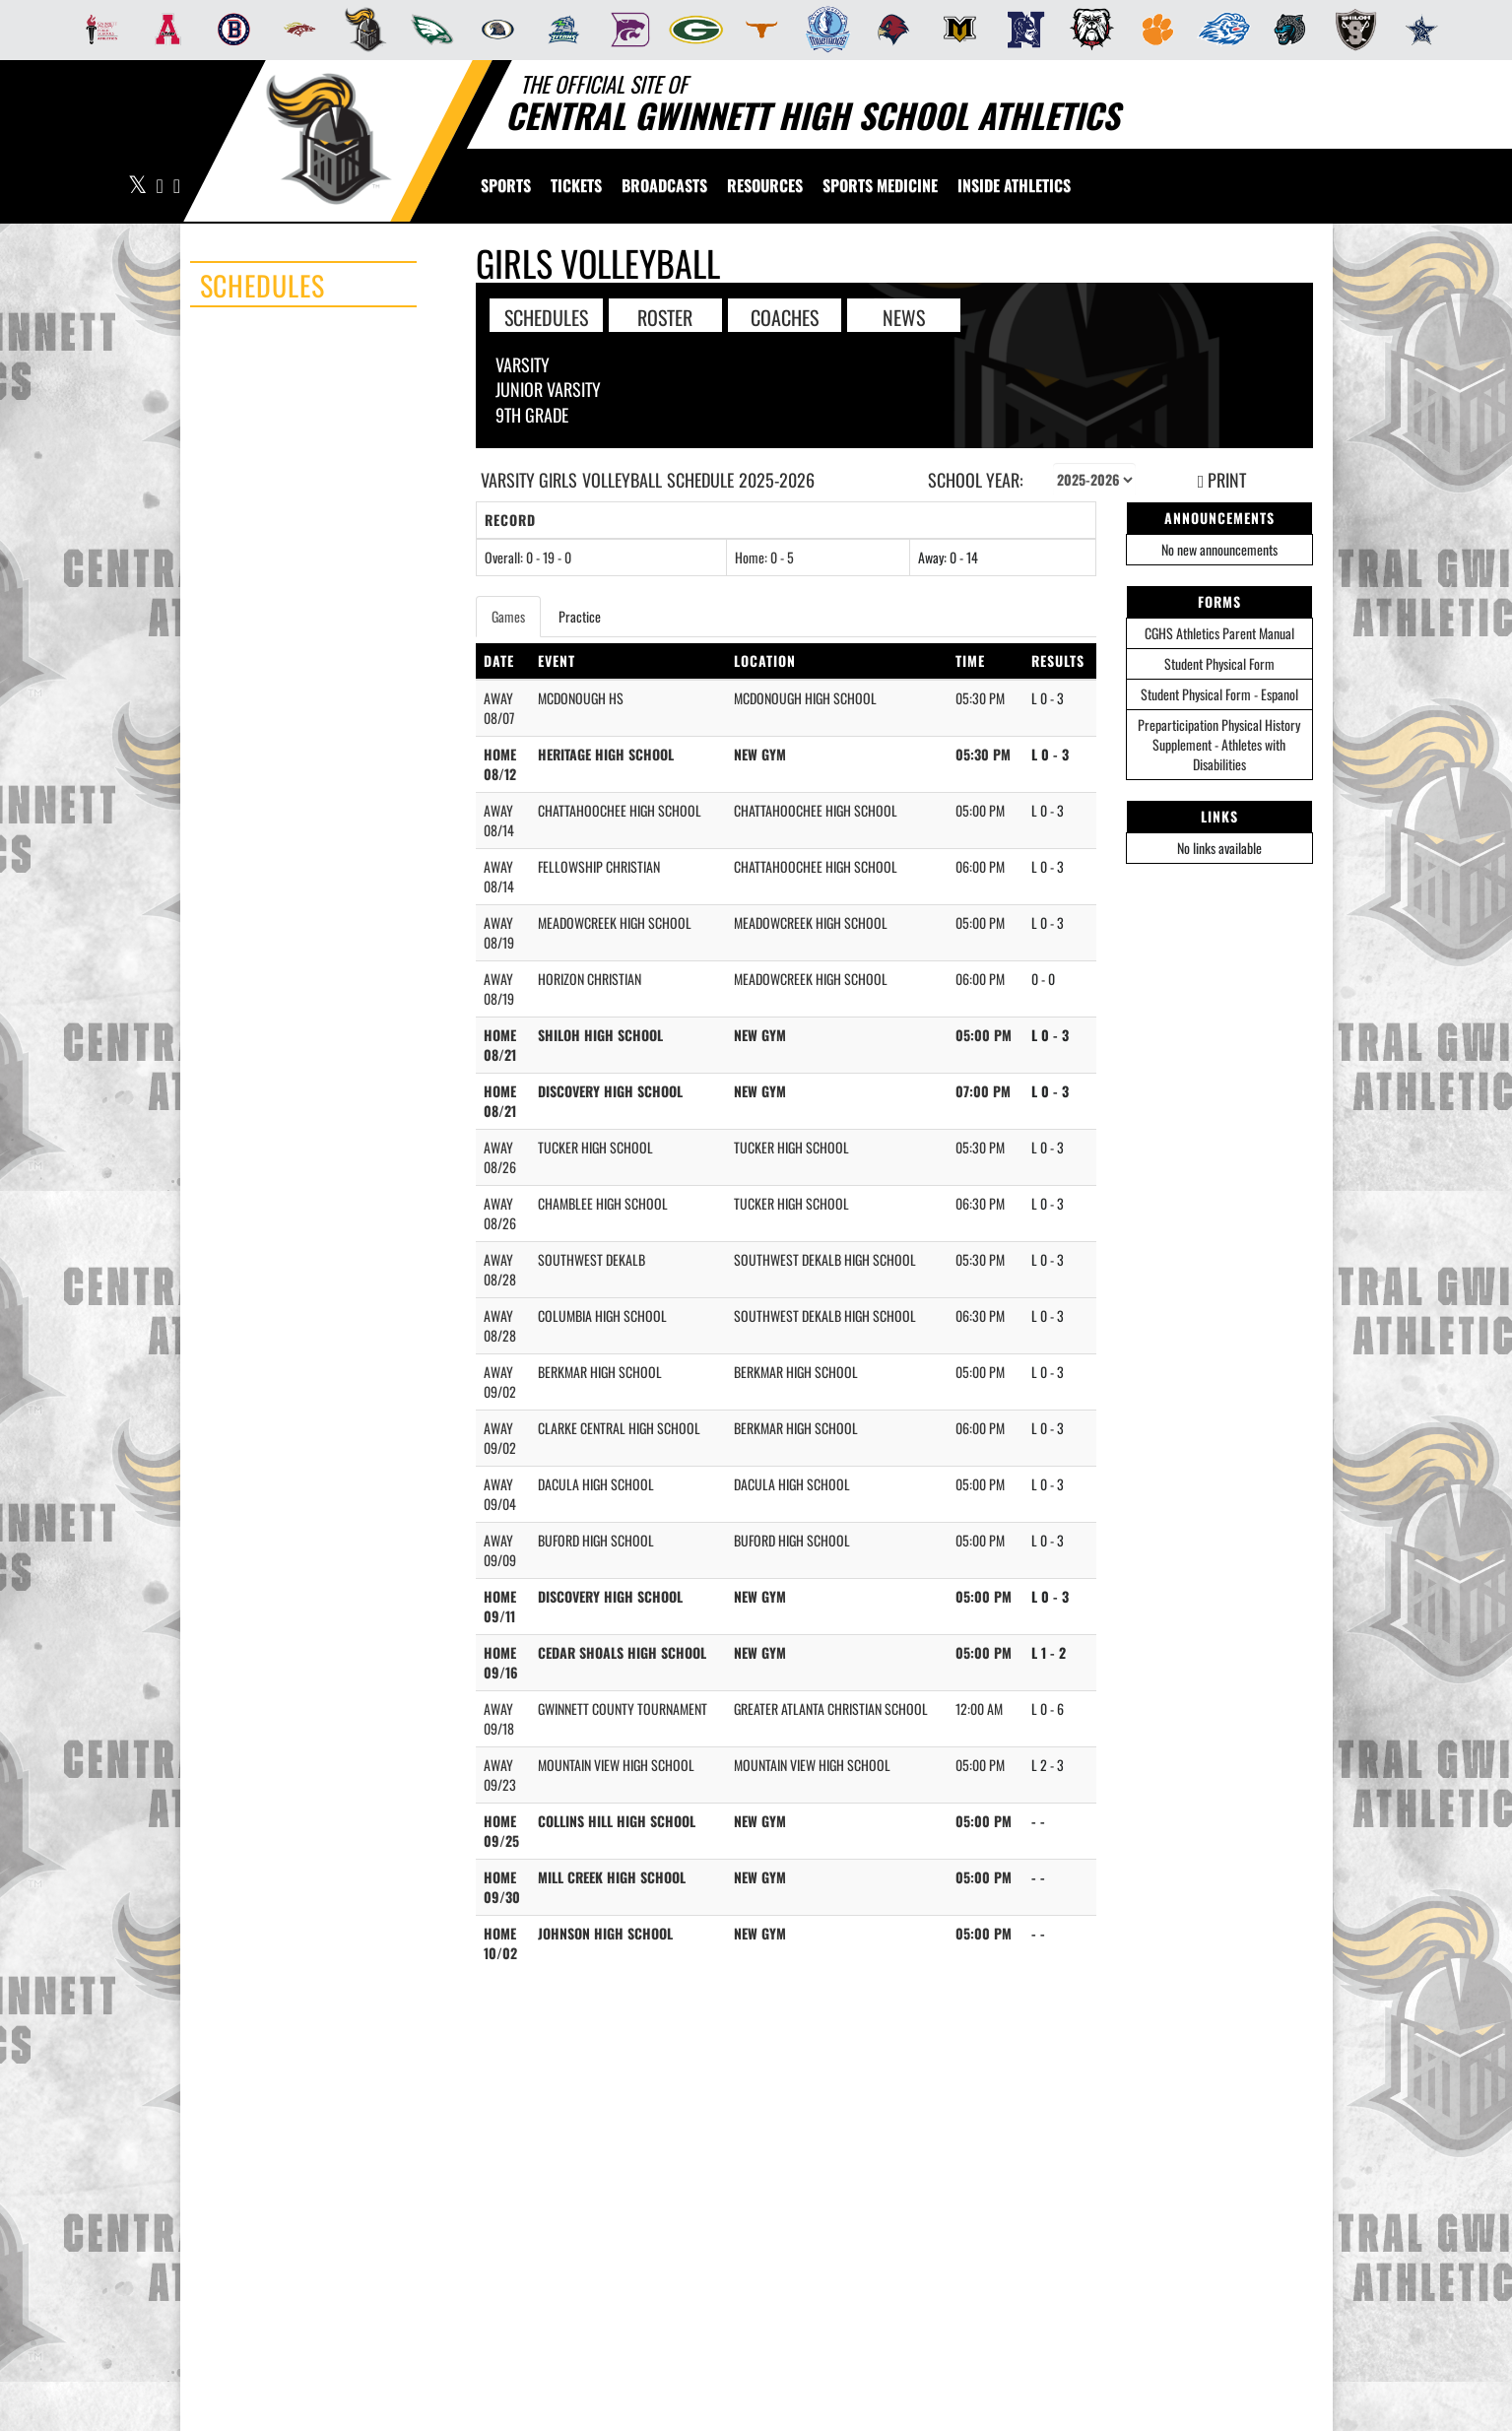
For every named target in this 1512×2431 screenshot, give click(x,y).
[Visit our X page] (138, 186)
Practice (580, 616)
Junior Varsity (548, 389)
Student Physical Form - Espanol (1219, 694)
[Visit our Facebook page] (160, 186)
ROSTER (664, 316)
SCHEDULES (546, 316)
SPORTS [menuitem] (506, 185)
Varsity (522, 364)
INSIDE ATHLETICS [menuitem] (1014, 185)
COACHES (785, 316)
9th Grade (531, 414)
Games (508, 616)
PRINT (1222, 480)
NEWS (904, 316)
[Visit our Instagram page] (175, 186)
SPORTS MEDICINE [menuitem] (880, 185)
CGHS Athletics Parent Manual (1219, 633)
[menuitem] (96, 29)
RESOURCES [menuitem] (765, 185)
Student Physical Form (1219, 663)
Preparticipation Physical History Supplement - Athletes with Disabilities (1219, 744)
